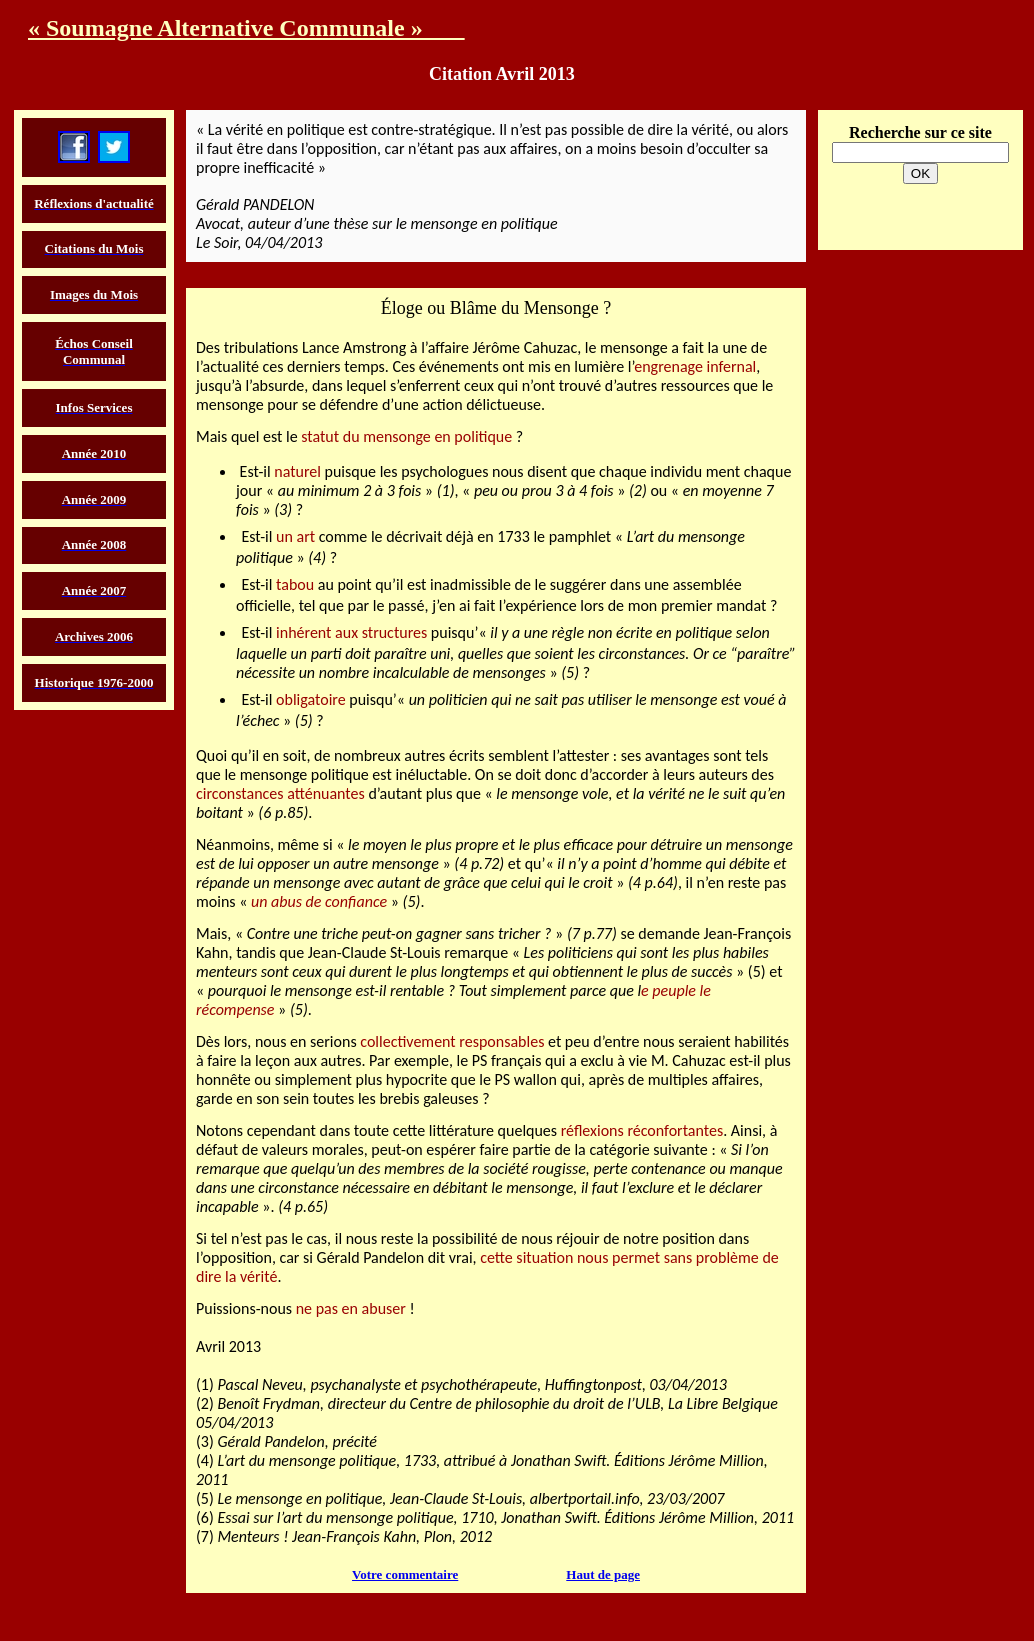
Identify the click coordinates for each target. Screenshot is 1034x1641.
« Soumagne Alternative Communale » (246, 28)
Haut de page (603, 1574)
